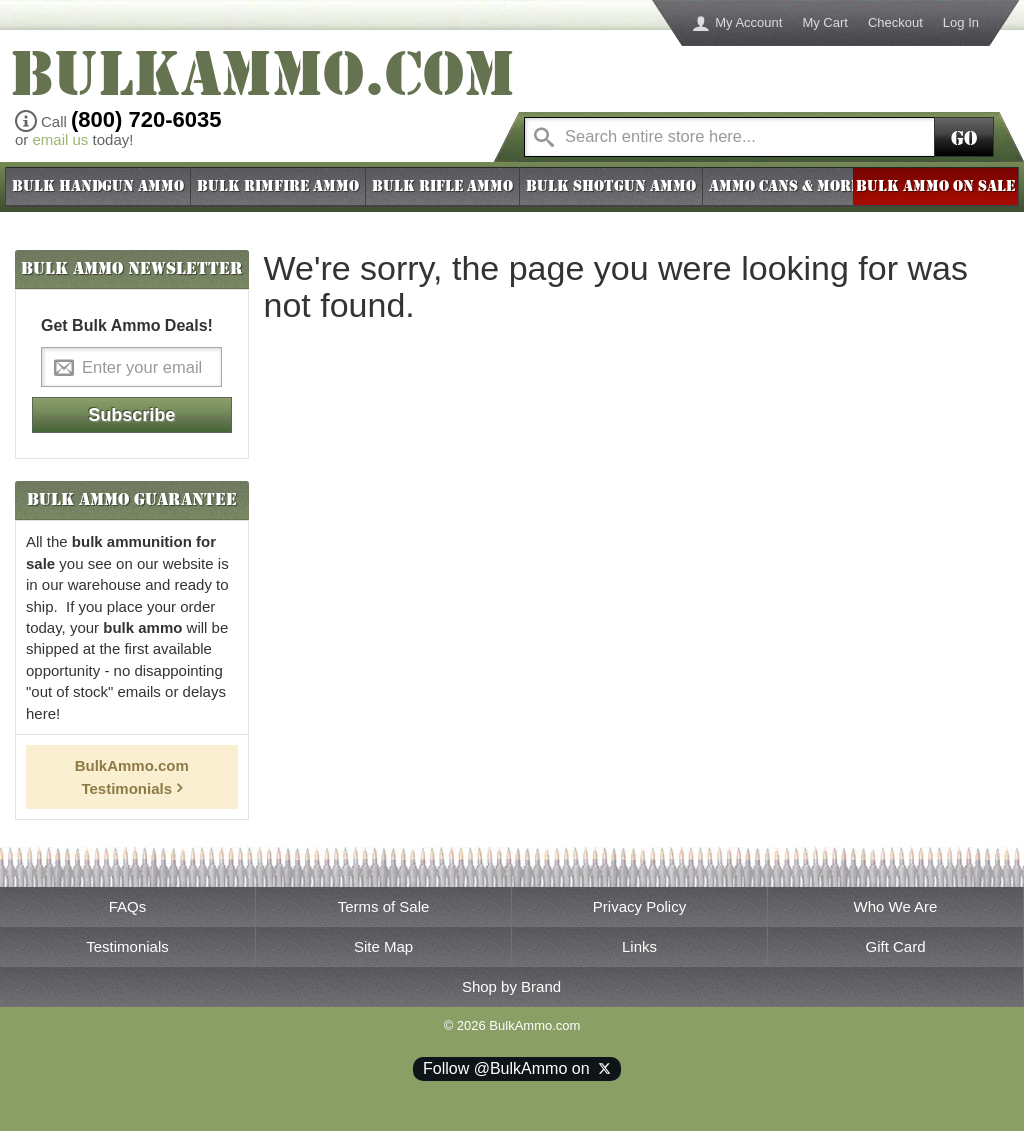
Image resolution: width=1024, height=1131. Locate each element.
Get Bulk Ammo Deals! (127, 325)
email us (61, 139)
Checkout (895, 22)
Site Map (383, 946)
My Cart (825, 22)
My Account (748, 22)
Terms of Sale (384, 906)
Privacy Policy (639, 906)
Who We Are (896, 906)
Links (639, 946)
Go (964, 138)
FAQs (128, 906)
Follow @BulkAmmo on (517, 1068)
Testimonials (127, 946)
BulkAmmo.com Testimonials (132, 776)
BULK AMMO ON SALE (935, 186)
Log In (961, 22)
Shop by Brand (511, 986)
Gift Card (895, 946)
